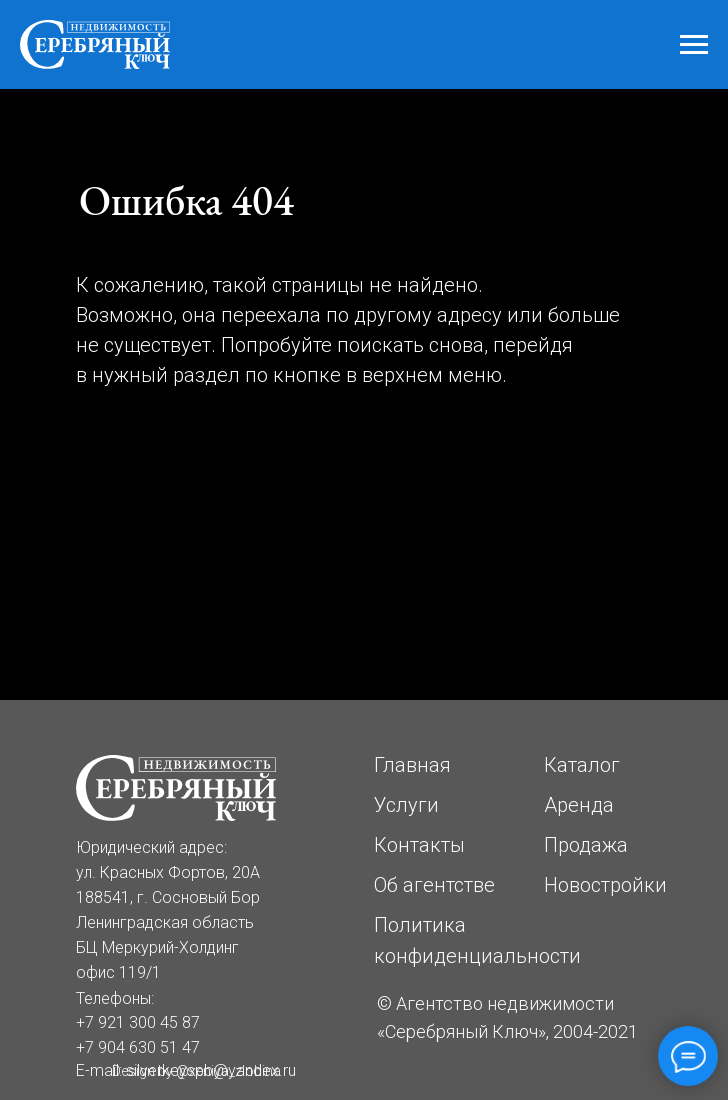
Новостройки (605, 885)
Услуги (406, 805)
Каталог (582, 765)
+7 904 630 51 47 (138, 1047)
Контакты (419, 845)
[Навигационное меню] (694, 45)
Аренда (579, 805)
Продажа (586, 845)
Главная (412, 765)
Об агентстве (434, 885)
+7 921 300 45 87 (138, 1022)
